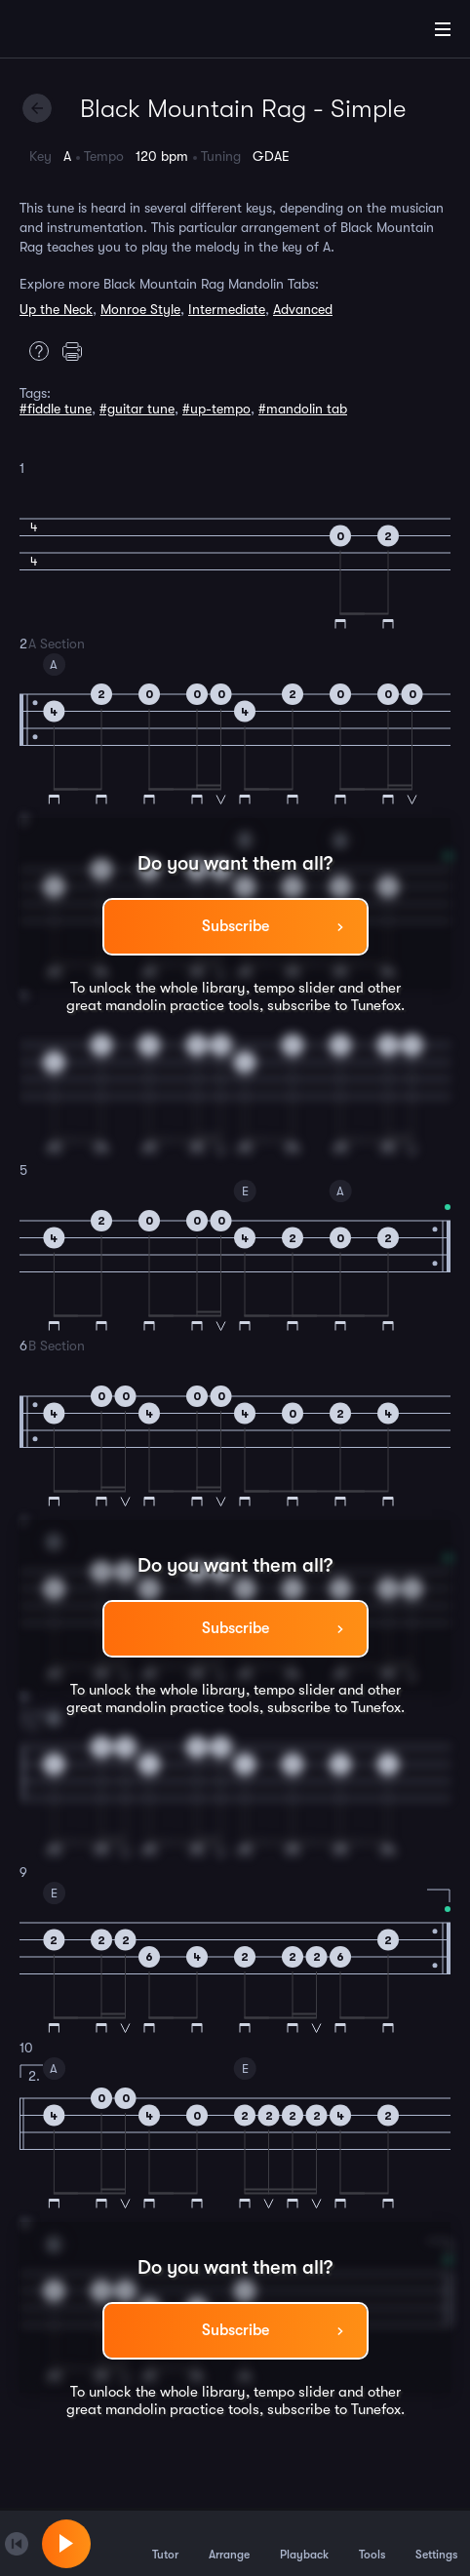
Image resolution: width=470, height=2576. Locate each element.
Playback (304, 2542)
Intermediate (226, 309)
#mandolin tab (302, 408)
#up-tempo (216, 408)
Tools (372, 2542)
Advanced (303, 309)
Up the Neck (56, 309)
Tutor (165, 2542)
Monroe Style (140, 309)
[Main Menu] (442, 29)
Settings (436, 2542)
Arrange (229, 2542)
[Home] (78, 32)
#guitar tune (137, 408)
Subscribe (235, 926)
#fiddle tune (56, 408)
